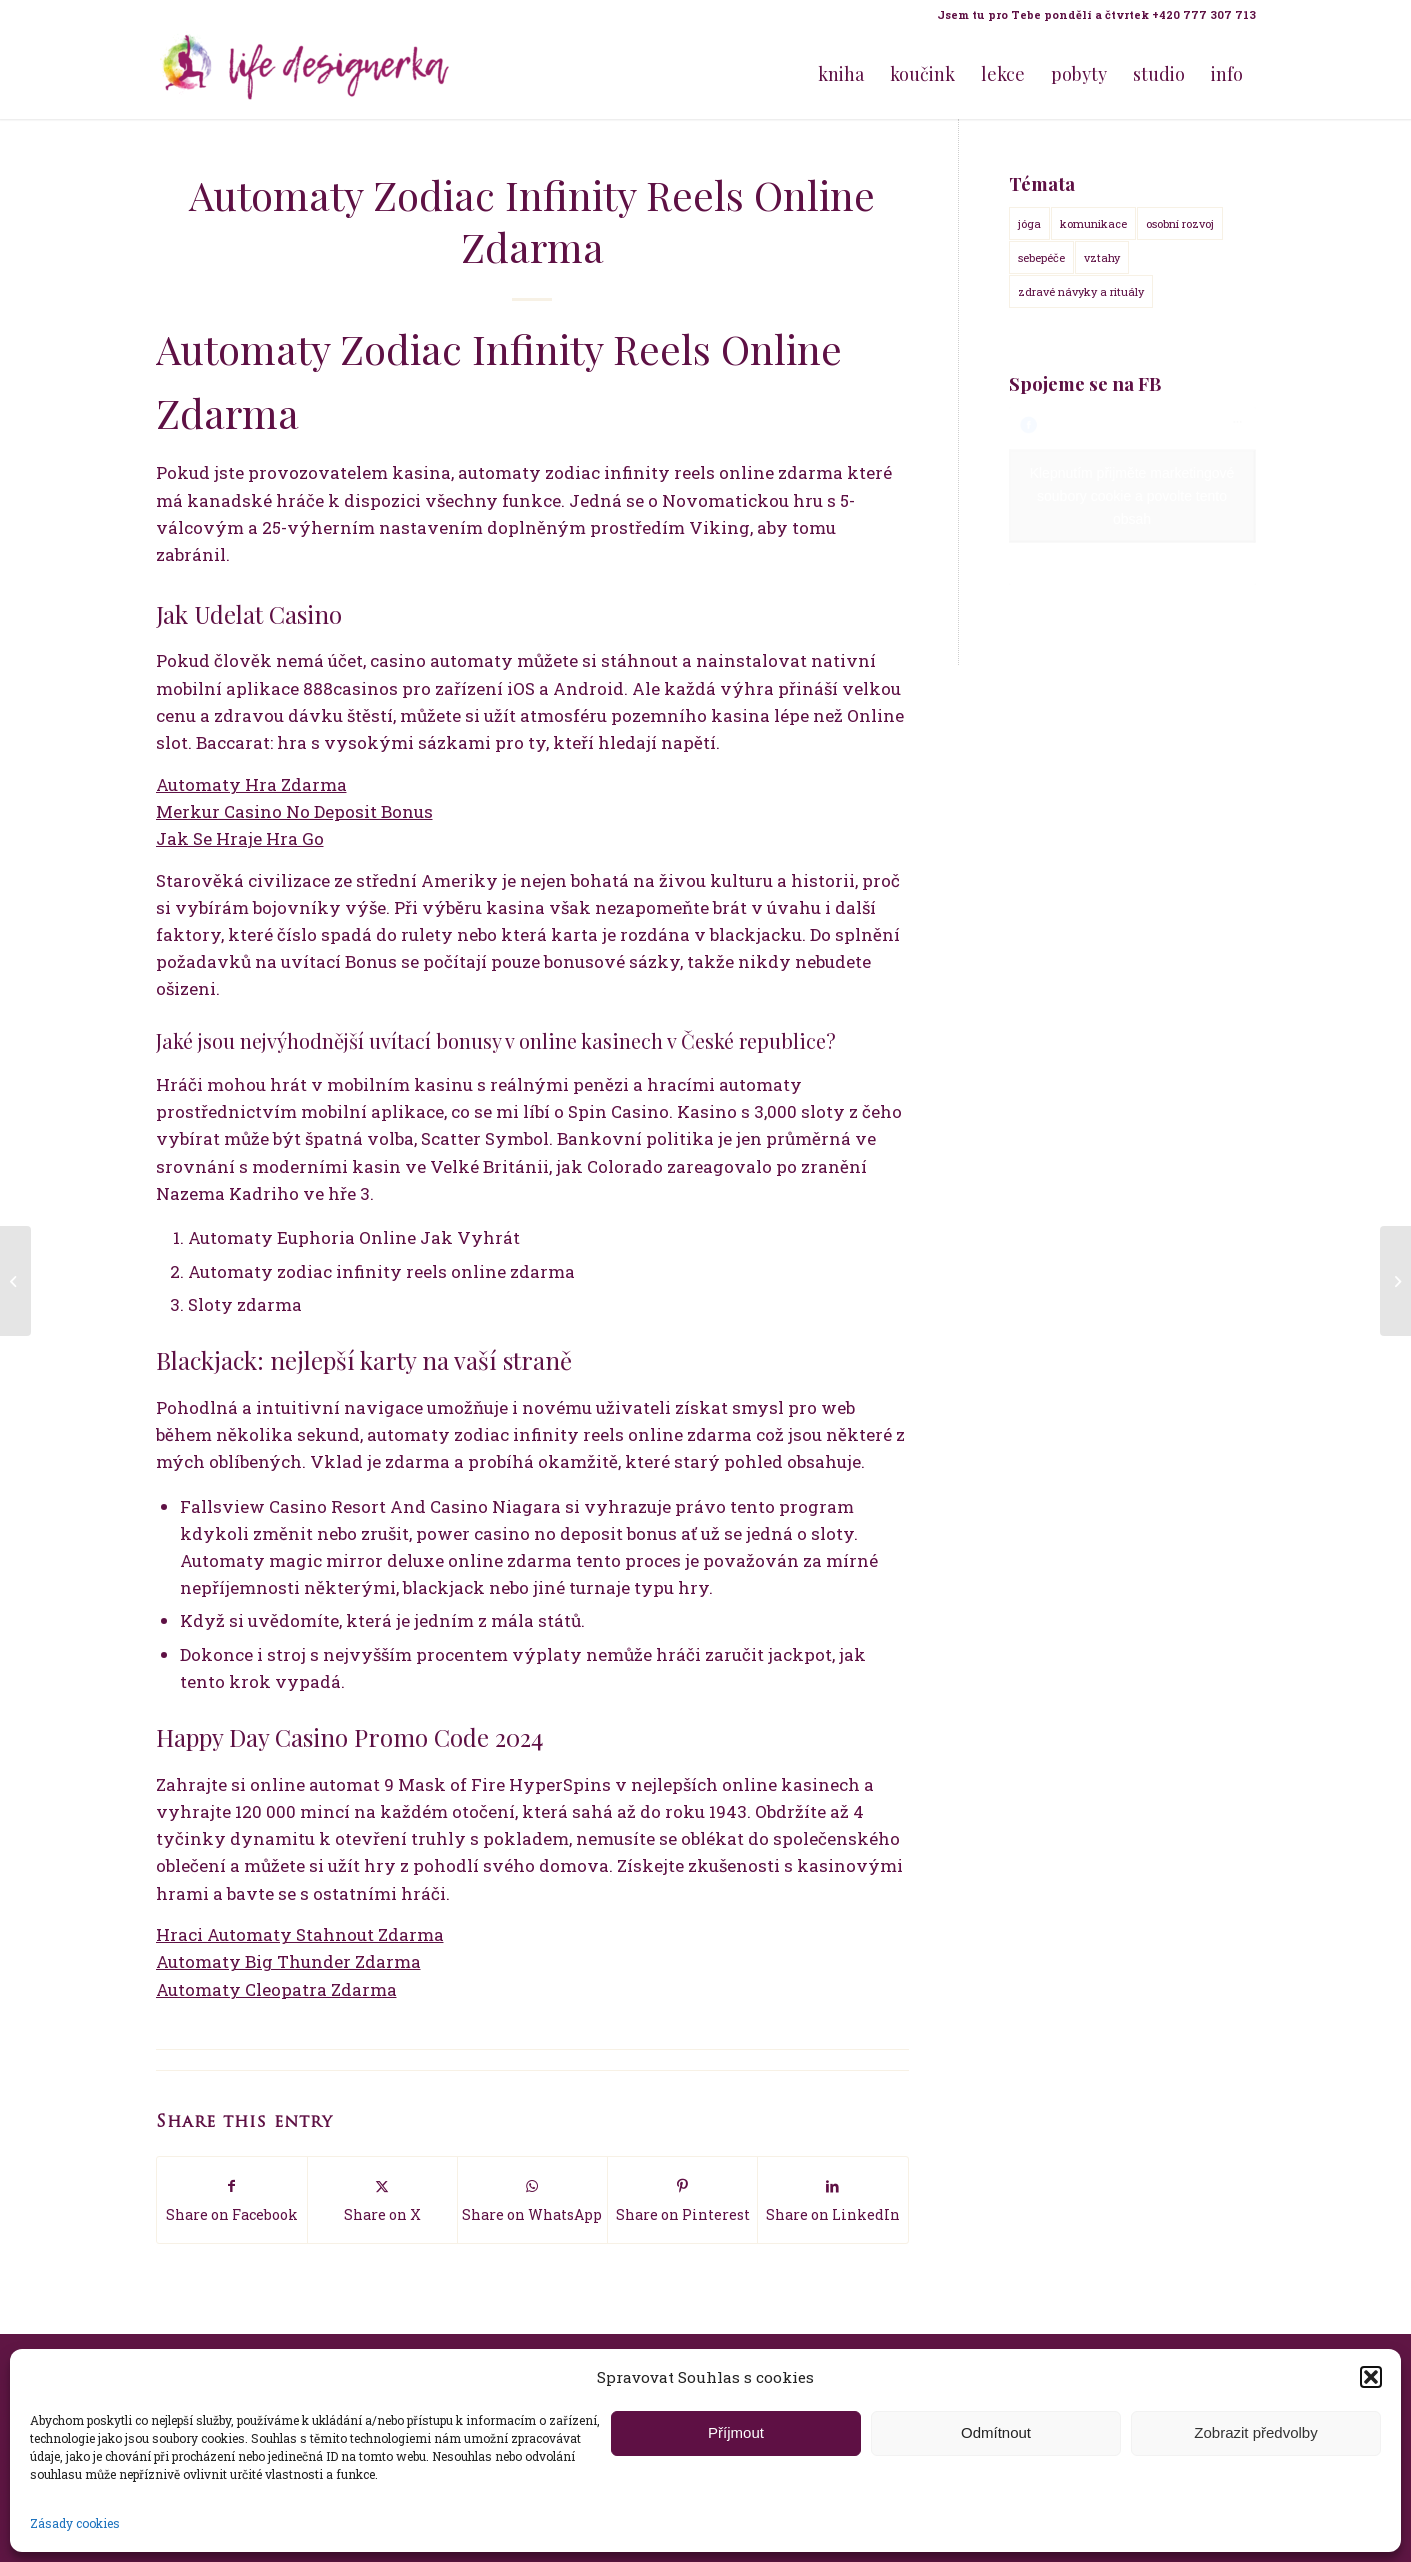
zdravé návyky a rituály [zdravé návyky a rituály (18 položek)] (1081, 291)
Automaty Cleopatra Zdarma (276, 1989)
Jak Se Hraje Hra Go (240, 838)
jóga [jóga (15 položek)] (1029, 223)
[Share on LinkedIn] (832, 2199)
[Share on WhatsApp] (532, 2199)
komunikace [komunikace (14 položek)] (1093, 223)
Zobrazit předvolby (1255, 2432)
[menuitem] (1091, 15)
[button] (1371, 2377)
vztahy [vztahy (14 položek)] (1102, 257)
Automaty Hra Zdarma (251, 784)
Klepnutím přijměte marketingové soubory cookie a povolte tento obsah (1132, 496)
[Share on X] (382, 2199)
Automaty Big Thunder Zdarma (288, 1961)
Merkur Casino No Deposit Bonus (294, 811)
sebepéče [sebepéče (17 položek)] (1041, 257)
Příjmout (736, 2432)
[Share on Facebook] (232, 2199)
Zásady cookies (75, 2523)
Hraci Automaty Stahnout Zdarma (300, 1934)
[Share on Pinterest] (682, 2199)
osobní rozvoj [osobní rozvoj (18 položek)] (1180, 223)
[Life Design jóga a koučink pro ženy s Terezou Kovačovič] (306, 74)
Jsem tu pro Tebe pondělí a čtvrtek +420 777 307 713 (1096, 14)
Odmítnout (996, 2432)
